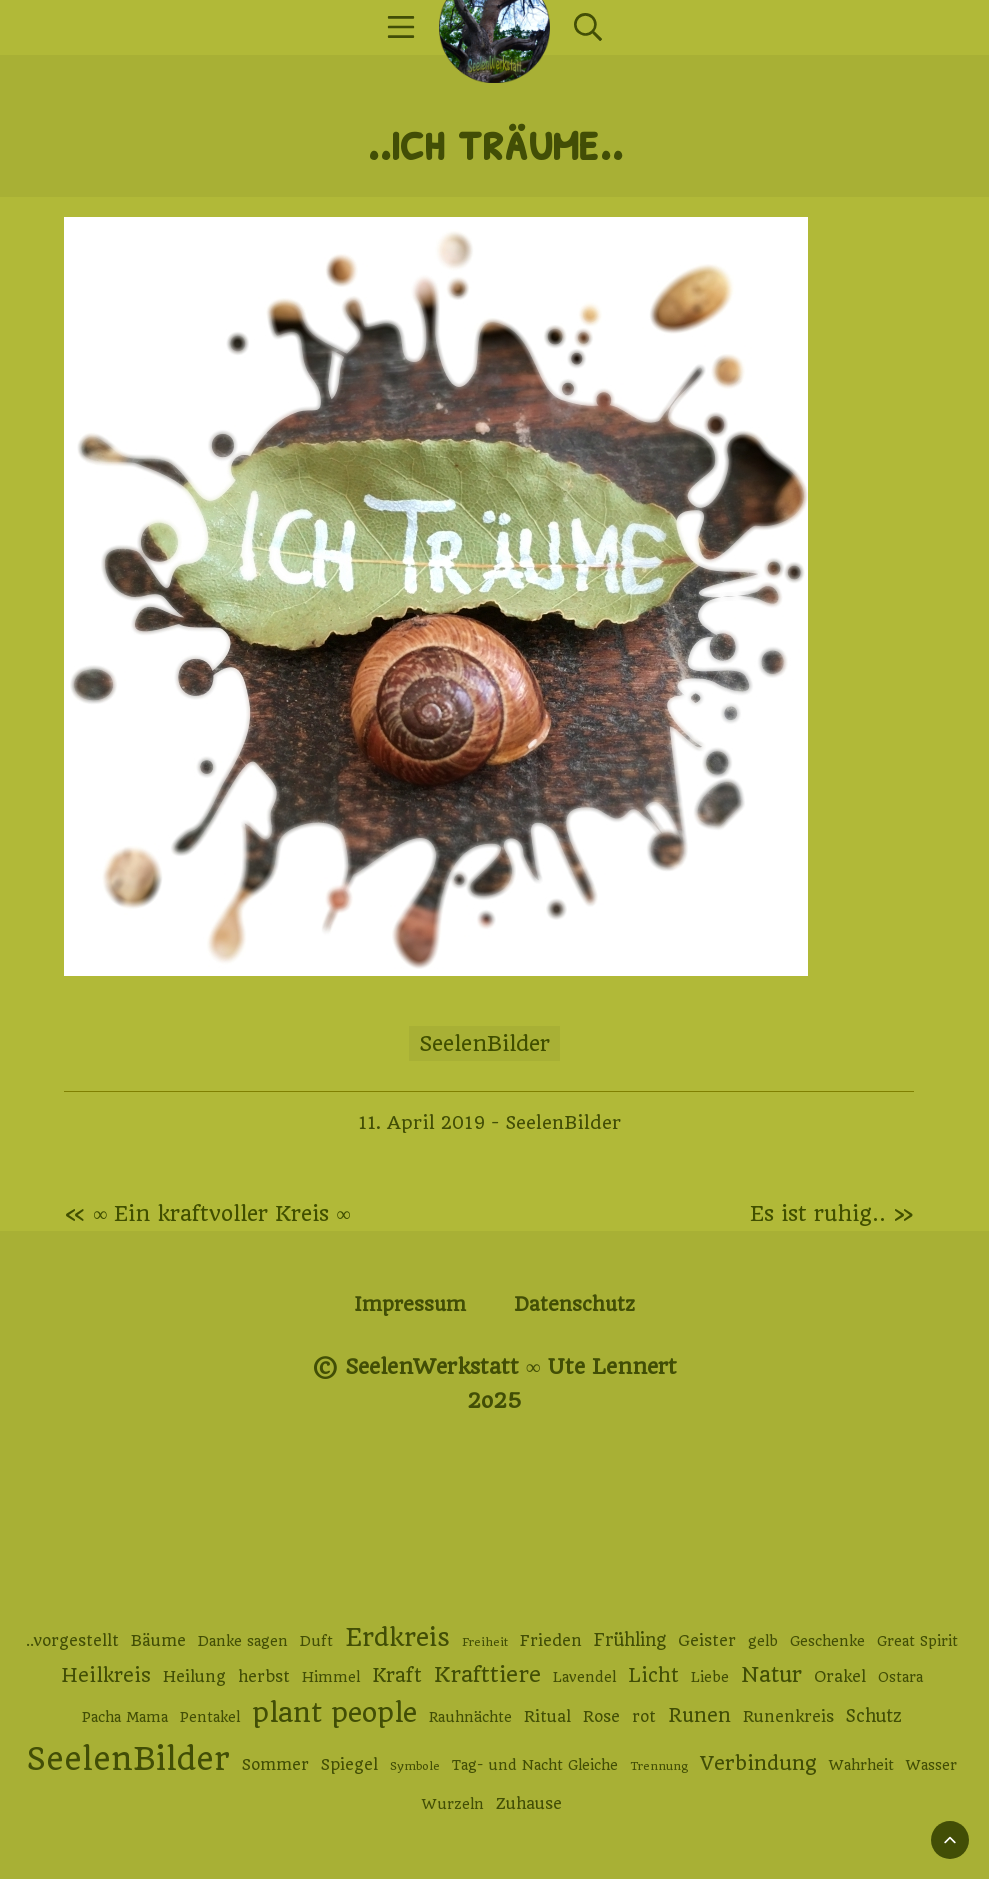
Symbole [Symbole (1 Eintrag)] (415, 1766)
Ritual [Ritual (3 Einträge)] (547, 1717)
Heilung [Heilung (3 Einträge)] (194, 1677)
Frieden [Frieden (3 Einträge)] (551, 1641)
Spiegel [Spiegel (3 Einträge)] (349, 1765)
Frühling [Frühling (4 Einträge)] (630, 1640)
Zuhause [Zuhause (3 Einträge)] (529, 1804)
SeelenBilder (484, 1043)
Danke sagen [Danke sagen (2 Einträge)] (243, 1641)
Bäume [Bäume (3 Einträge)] (158, 1641)
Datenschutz (574, 1304)
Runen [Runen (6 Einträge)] (699, 1715)
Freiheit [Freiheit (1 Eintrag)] (485, 1642)
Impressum (410, 1304)
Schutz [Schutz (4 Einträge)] (874, 1716)
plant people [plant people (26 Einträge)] (334, 1713)
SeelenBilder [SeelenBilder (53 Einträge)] (128, 1759)
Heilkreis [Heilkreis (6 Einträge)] (106, 1675)
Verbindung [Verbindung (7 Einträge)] (758, 1763)
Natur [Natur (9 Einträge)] (771, 1674)
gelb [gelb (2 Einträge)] (763, 1641)
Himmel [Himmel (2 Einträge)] (331, 1677)
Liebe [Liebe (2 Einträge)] (710, 1677)
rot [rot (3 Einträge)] (644, 1717)
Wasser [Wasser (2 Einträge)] (931, 1765)
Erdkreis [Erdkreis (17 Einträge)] (397, 1637)
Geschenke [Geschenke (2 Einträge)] (827, 1641)
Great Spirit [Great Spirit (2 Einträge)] (917, 1641)
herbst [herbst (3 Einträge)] (264, 1677)
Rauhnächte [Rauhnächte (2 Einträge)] (470, 1717)
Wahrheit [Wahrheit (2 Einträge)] (861, 1765)
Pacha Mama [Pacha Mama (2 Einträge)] (125, 1717)
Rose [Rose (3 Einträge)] (601, 1717)
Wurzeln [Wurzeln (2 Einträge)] (453, 1804)
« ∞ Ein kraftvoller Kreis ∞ (207, 1213)
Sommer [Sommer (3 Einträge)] (275, 1765)
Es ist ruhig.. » (832, 1213)
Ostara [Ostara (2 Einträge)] (900, 1677)
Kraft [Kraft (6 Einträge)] (397, 1675)
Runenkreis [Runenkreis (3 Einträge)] (788, 1717)
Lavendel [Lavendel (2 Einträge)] (584, 1677)
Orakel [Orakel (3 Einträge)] (840, 1677)
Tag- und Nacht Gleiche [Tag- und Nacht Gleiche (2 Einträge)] (535, 1765)
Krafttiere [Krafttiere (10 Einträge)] (487, 1674)
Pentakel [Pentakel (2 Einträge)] (210, 1717)
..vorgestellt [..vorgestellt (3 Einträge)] (72, 1641)
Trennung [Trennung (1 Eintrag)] (659, 1766)
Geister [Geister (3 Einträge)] (707, 1641)
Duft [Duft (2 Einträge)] (316, 1641)
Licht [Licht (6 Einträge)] (653, 1675)
